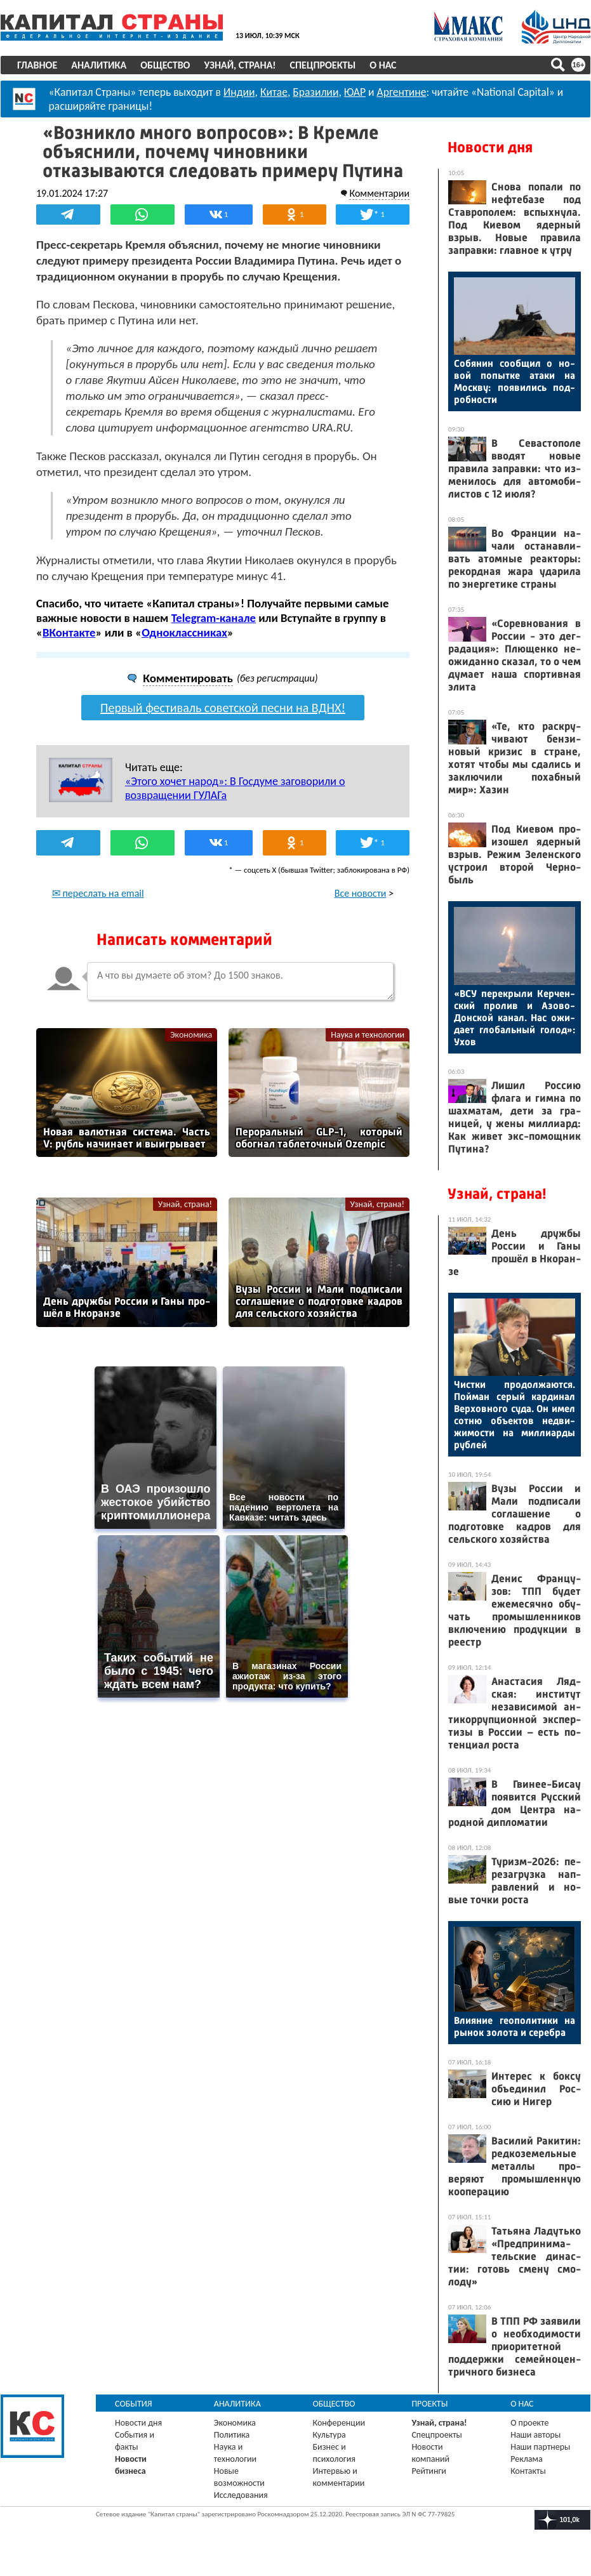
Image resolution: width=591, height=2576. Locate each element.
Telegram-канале (213, 618)
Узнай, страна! (240, 65)
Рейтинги (428, 2471)
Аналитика (98, 65)
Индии (239, 92)
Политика (232, 2434)
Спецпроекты (323, 65)
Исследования (241, 2495)
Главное (37, 65)
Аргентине (402, 92)
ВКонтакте (69, 632)
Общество (165, 65)
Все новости (361, 893)
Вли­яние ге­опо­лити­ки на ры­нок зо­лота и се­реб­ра (514, 2026)
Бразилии (315, 92)
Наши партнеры (540, 2446)
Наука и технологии (367, 1034)
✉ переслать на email (98, 893)
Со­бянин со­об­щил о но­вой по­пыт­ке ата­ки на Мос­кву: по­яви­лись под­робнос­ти (514, 381)
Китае (274, 92)
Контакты (528, 2471)
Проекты (429, 2403)
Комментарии (379, 193)
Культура (329, 2434)
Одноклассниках (184, 632)
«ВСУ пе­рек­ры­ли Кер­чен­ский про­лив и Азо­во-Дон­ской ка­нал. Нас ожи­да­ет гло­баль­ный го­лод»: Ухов (514, 1017)
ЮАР (355, 92)
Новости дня (490, 147)
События (133, 2403)
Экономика (191, 1034)
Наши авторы (535, 2434)
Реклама (526, 2459)
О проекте (529, 2422)
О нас (382, 65)
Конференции (339, 2422)
